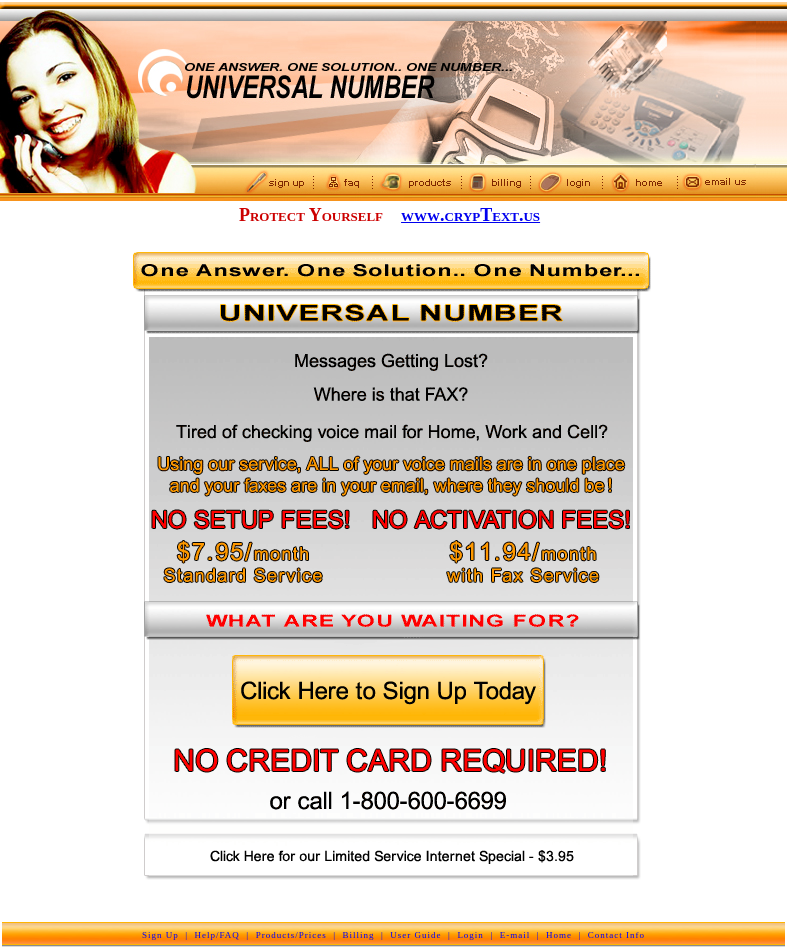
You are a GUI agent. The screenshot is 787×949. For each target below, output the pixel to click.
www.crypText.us (470, 215)
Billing (358, 935)
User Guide (415, 935)
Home (559, 935)
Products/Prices (291, 935)
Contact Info (616, 935)
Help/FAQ (217, 935)
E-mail (515, 935)
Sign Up (160, 935)
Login (470, 935)
